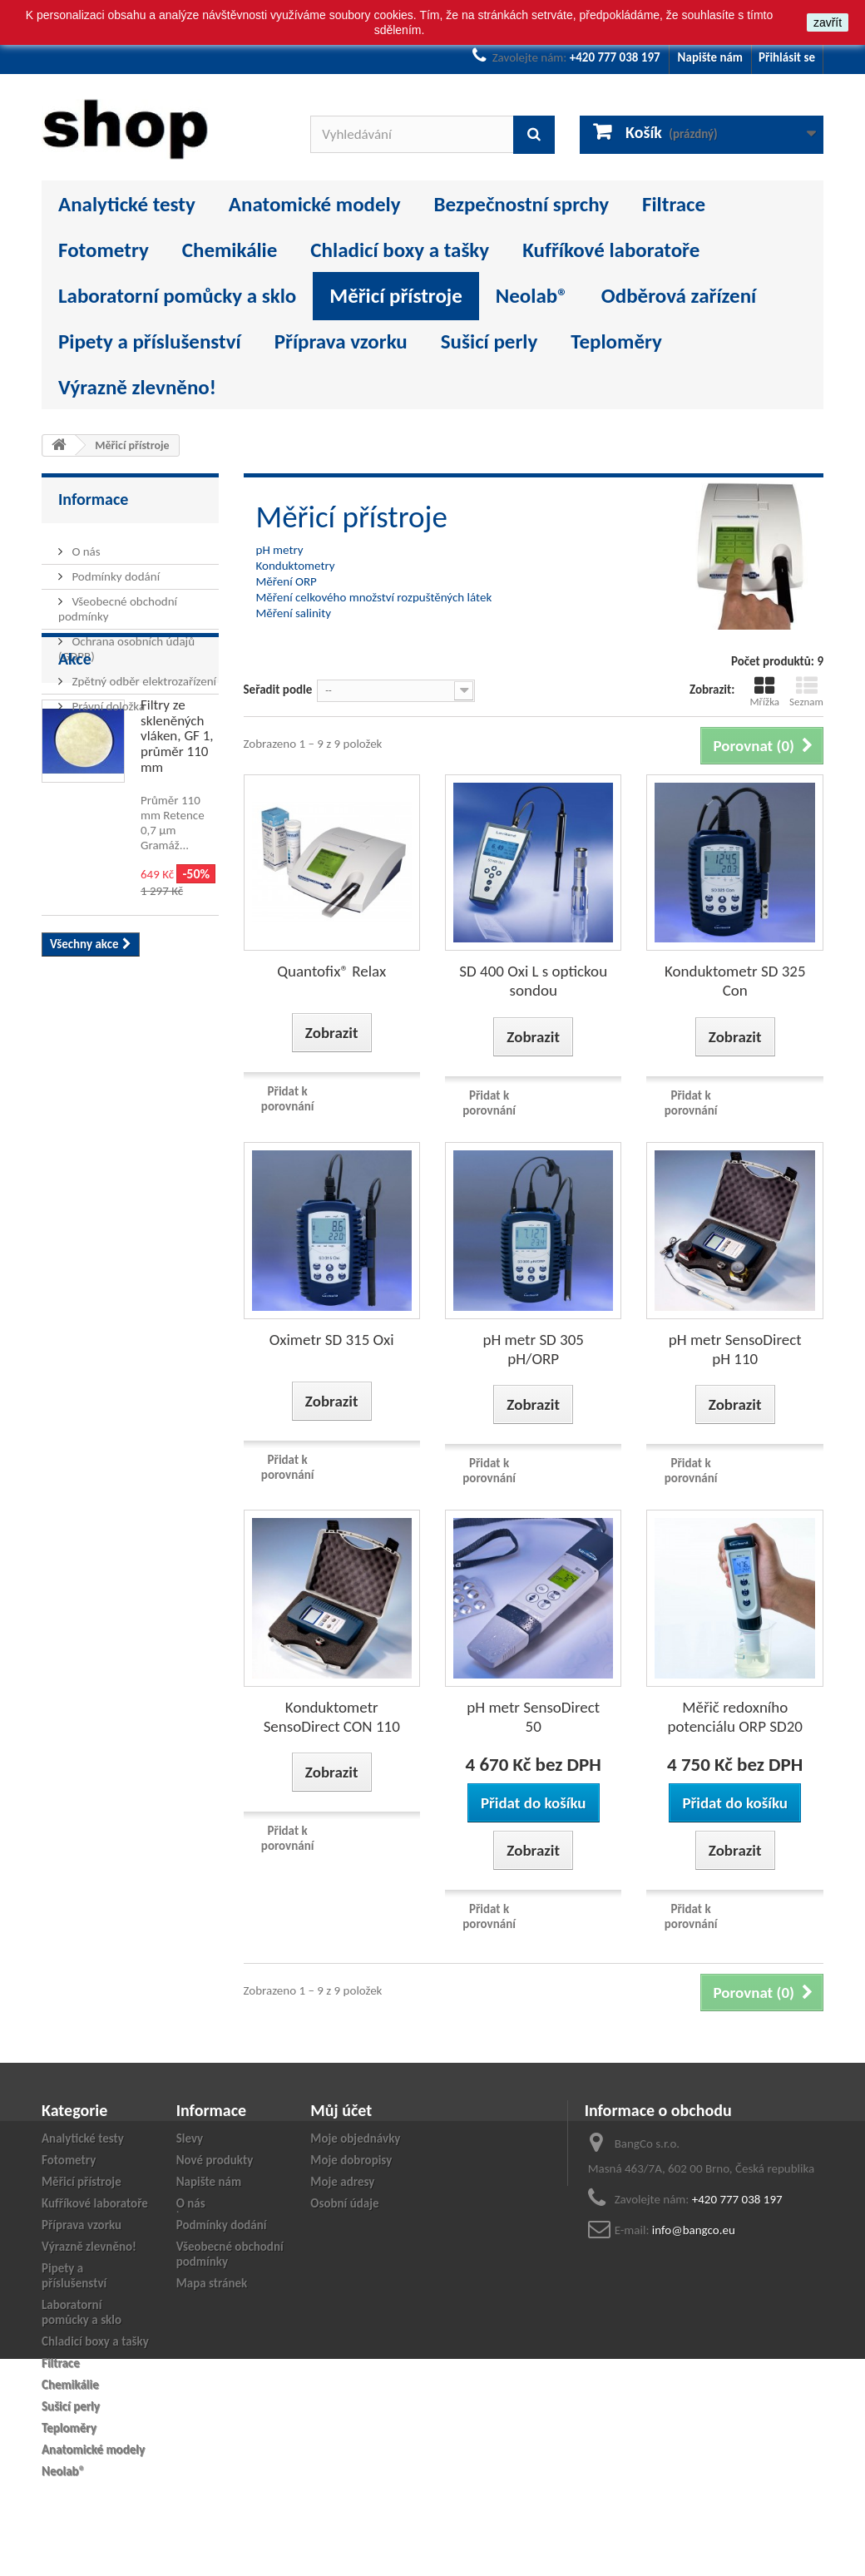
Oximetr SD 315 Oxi (331, 1339)
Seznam (806, 692)
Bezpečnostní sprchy (521, 204)
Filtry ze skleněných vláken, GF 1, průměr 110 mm (177, 840)
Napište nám (710, 57)
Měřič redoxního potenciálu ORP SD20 (735, 1717)
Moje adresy (342, 2181)
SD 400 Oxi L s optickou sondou (533, 981)
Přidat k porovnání (287, 1099)
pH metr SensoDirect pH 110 (735, 1349)
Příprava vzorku (341, 341)
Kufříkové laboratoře (610, 250)
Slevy (190, 2138)
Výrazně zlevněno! (137, 387)
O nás (85, 544)
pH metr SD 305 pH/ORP (533, 1349)
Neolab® (532, 296)
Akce (74, 763)
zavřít (827, 22)
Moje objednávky (355, 2138)
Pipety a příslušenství (149, 341)
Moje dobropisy (351, 2160)
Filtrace (673, 204)
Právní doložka (107, 699)
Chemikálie (230, 250)
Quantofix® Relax (331, 971)
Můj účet (341, 2110)
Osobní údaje (344, 2203)
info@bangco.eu (693, 2229)
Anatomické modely (315, 204)
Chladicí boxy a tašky (399, 250)
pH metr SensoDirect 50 (533, 1717)
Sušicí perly (489, 341)
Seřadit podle (278, 689)
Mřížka (764, 692)
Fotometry (103, 250)
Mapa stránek (212, 2283)
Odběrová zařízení (678, 296)
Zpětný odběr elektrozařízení (142, 674)
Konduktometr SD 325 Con (735, 981)
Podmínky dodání (114, 569)
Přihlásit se (787, 57)
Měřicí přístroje (395, 296)
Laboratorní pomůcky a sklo (177, 296)
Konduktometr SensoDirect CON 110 (332, 1717)
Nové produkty (215, 2160)
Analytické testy (126, 204)
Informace (93, 499)
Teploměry (616, 341)
